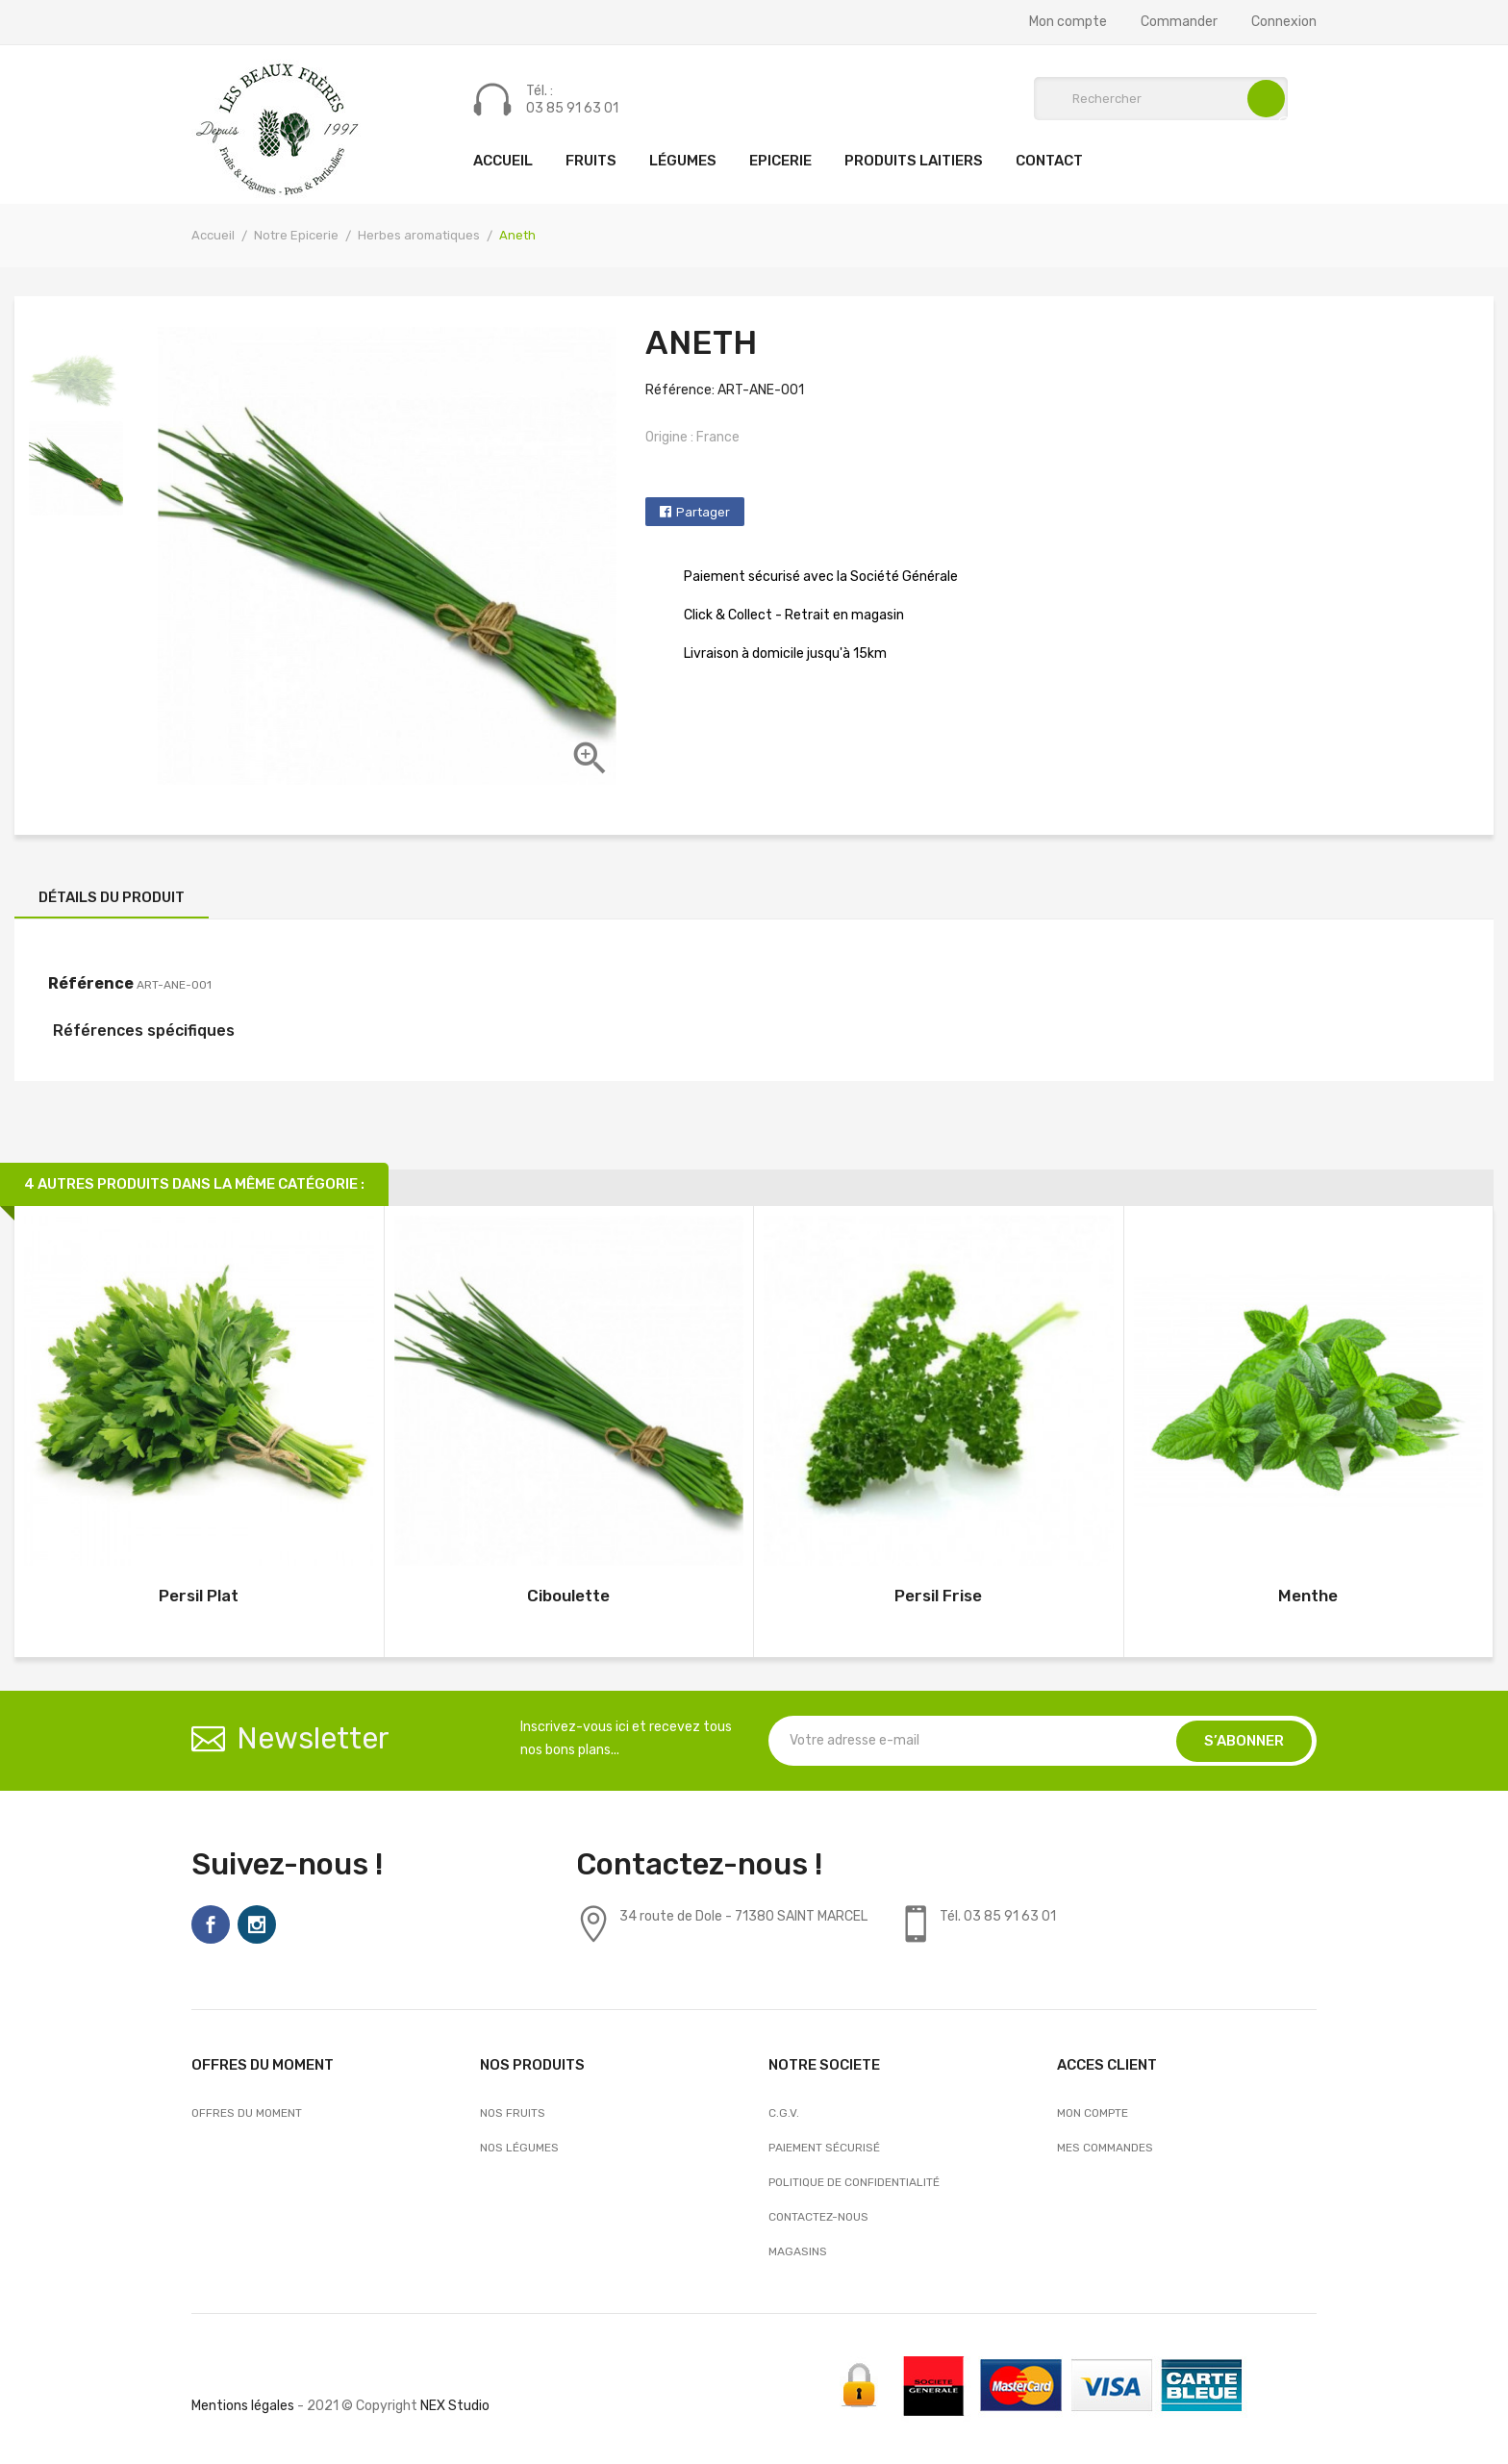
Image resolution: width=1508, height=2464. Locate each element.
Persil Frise (938, 1595)
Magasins (797, 2251)
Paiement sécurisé (824, 2147)
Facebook (210, 1924)
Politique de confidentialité (854, 2182)
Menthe (1308, 1595)
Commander (1179, 22)
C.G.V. (783, 2113)
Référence (91, 983)
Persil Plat (199, 1595)
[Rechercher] (1161, 98)
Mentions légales (242, 2406)
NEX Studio (455, 2406)
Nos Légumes (519, 2147)
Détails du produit (111, 897)
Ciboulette (568, 1595)
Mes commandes (1105, 2147)
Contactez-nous (818, 2217)
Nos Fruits (512, 2113)
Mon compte (1068, 22)
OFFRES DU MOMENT (246, 2113)
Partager (703, 512)
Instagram (257, 1924)
